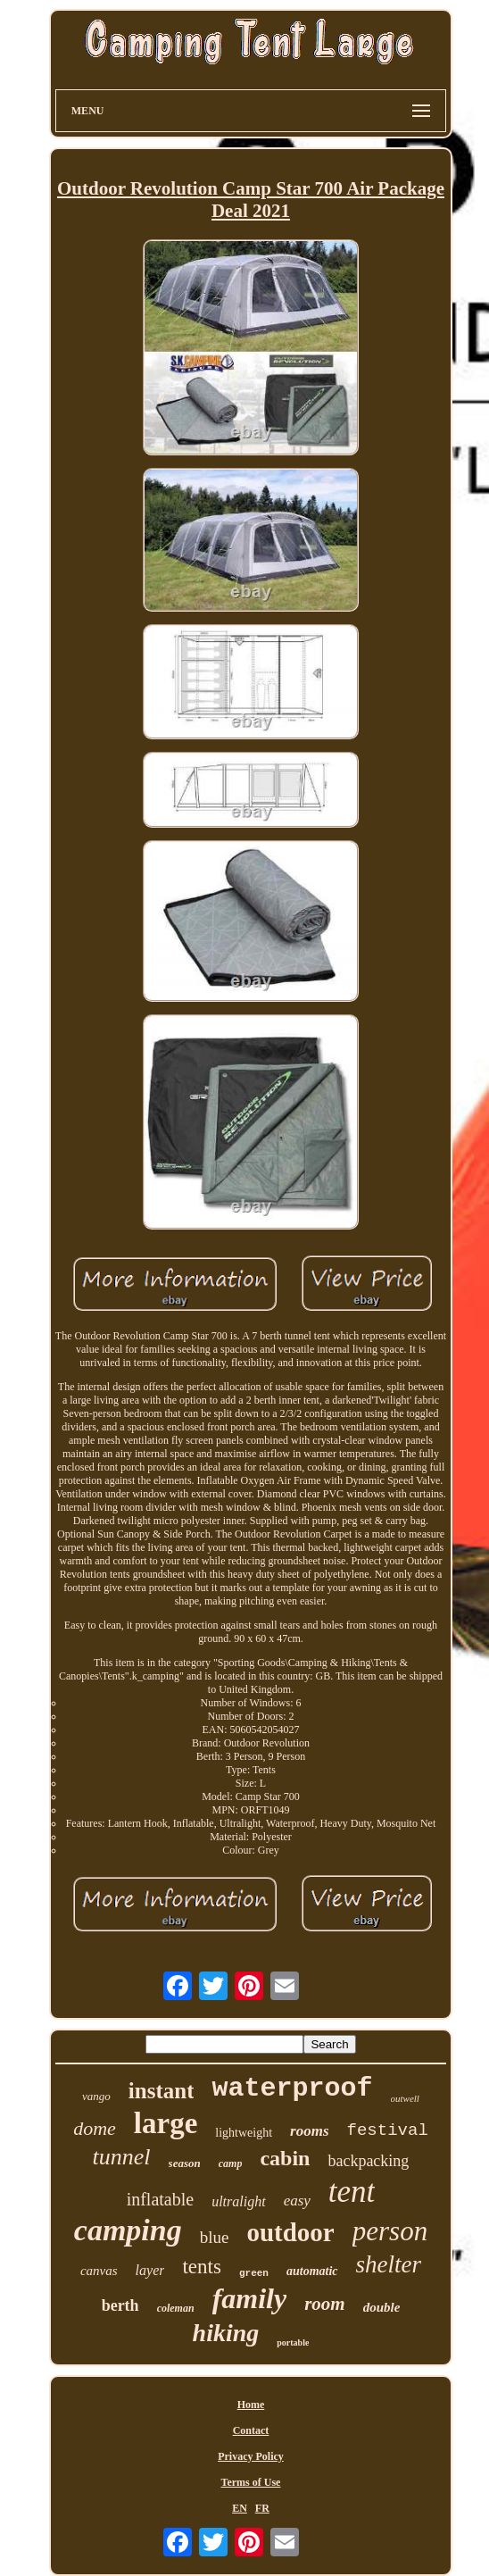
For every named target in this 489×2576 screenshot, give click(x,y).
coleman (176, 2308)
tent (351, 2191)
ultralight (238, 2201)
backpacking (368, 2161)
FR (262, 2508)
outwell (405, 2098)
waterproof (291, 2088)
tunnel (122, 2157)
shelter (389, 2264)
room (324, 2303)
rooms (309, 2130)
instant (161, 2091)
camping (128, 2230)
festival (387, 2130)
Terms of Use (251, 2482)
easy (297, 2200)
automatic (312, 2271)
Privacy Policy (251, 2456)
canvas (99, 2270)
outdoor (290, 2232)
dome (94, 2128)
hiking (226, 2333)
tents (201, 2266)
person (389, 2231)
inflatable (161, 2199)
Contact (251, 2430)
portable (293, 2342)
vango (96, 2096)
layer (150, 2270)
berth (120, 2305)
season (185, 2163)
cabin (285, 2158)
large (165, 2123)
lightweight (243, 2132)
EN (239, 2508)
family (249, 2298)
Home (251, 2404)
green (254, 2273)
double (382, 2307)
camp (231, 2163)
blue (214, 2237)
